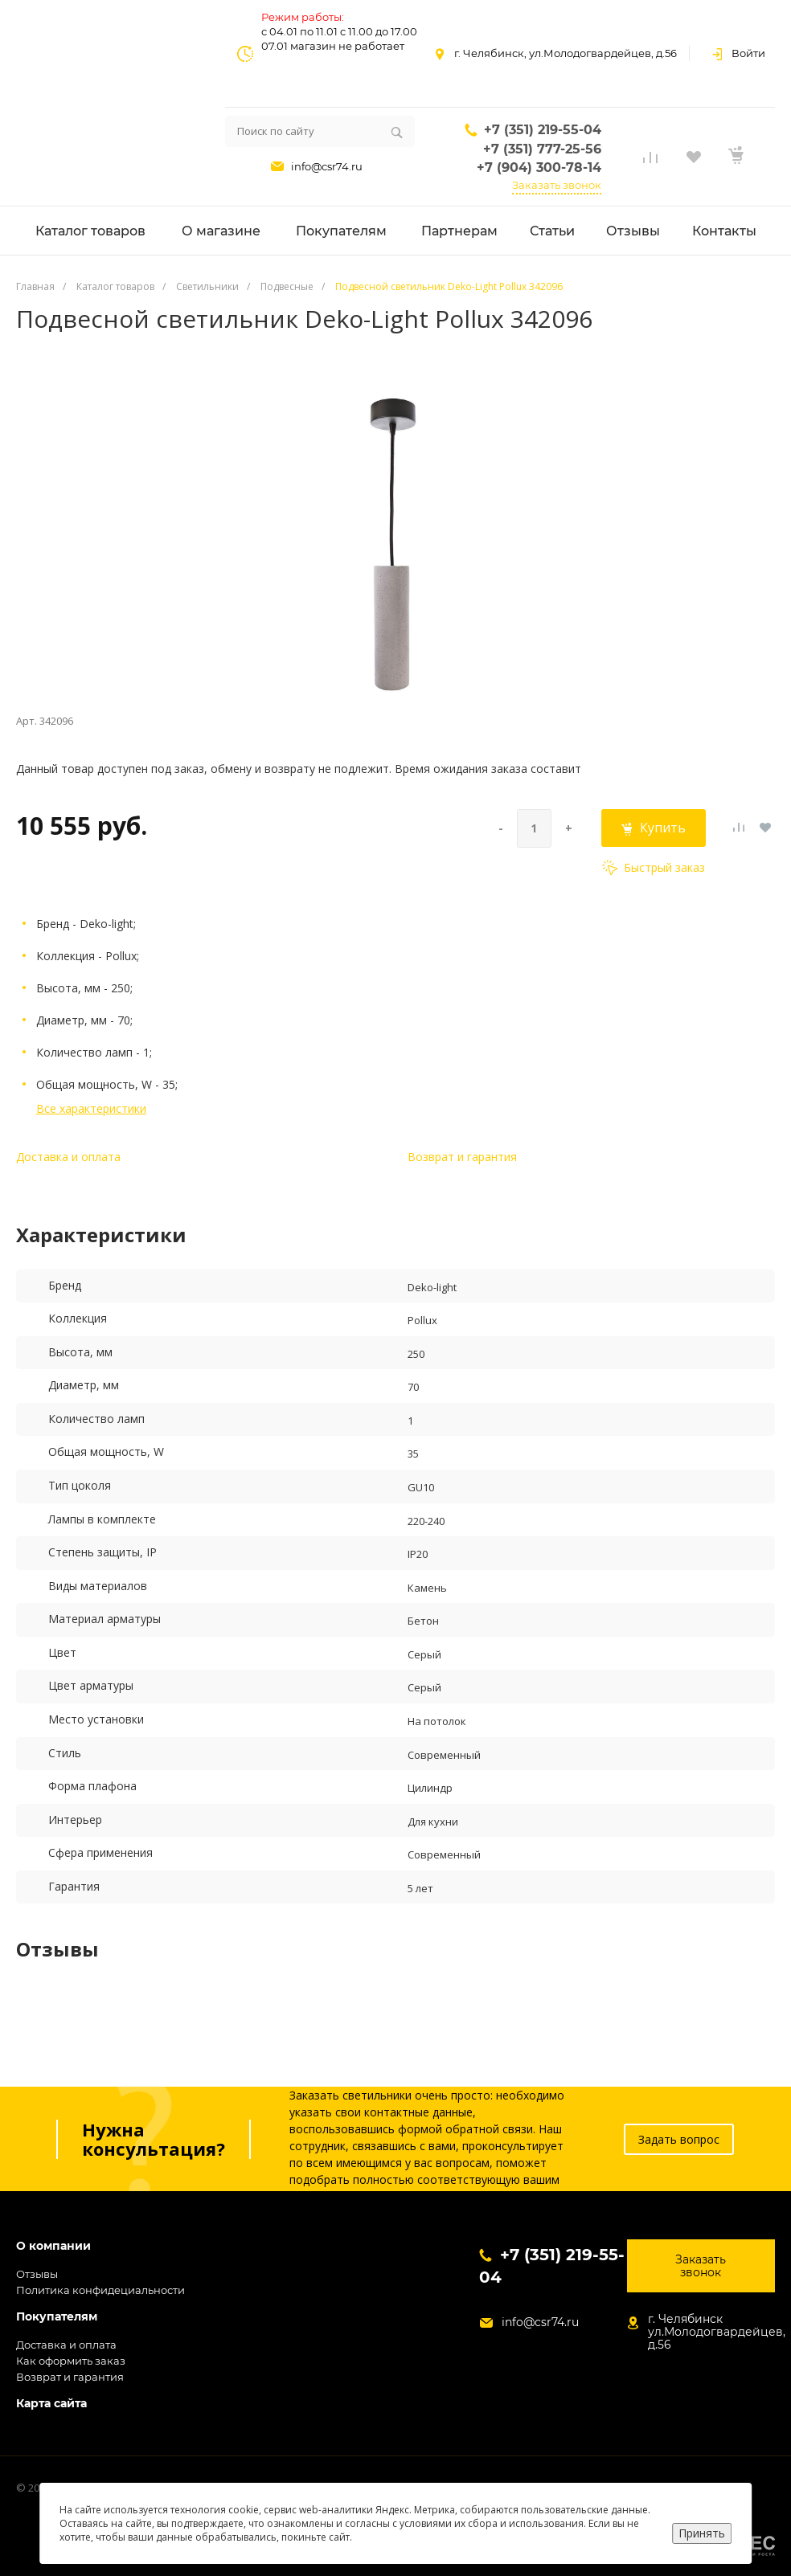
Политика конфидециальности (100, 2290)
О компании (53, 2246)
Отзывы (37, 2273)
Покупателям (56, 2317)
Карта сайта (51, 2403)
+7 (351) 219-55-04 (542, 129)
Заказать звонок (556, 184)
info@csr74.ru (327, 166)
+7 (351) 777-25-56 (542, 149)
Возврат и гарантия (462, 1156)
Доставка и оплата (68, 1156)
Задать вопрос (678, 2139)
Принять (701, 2533)
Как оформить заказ (70, 2360)
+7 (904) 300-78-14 (539, 167)
